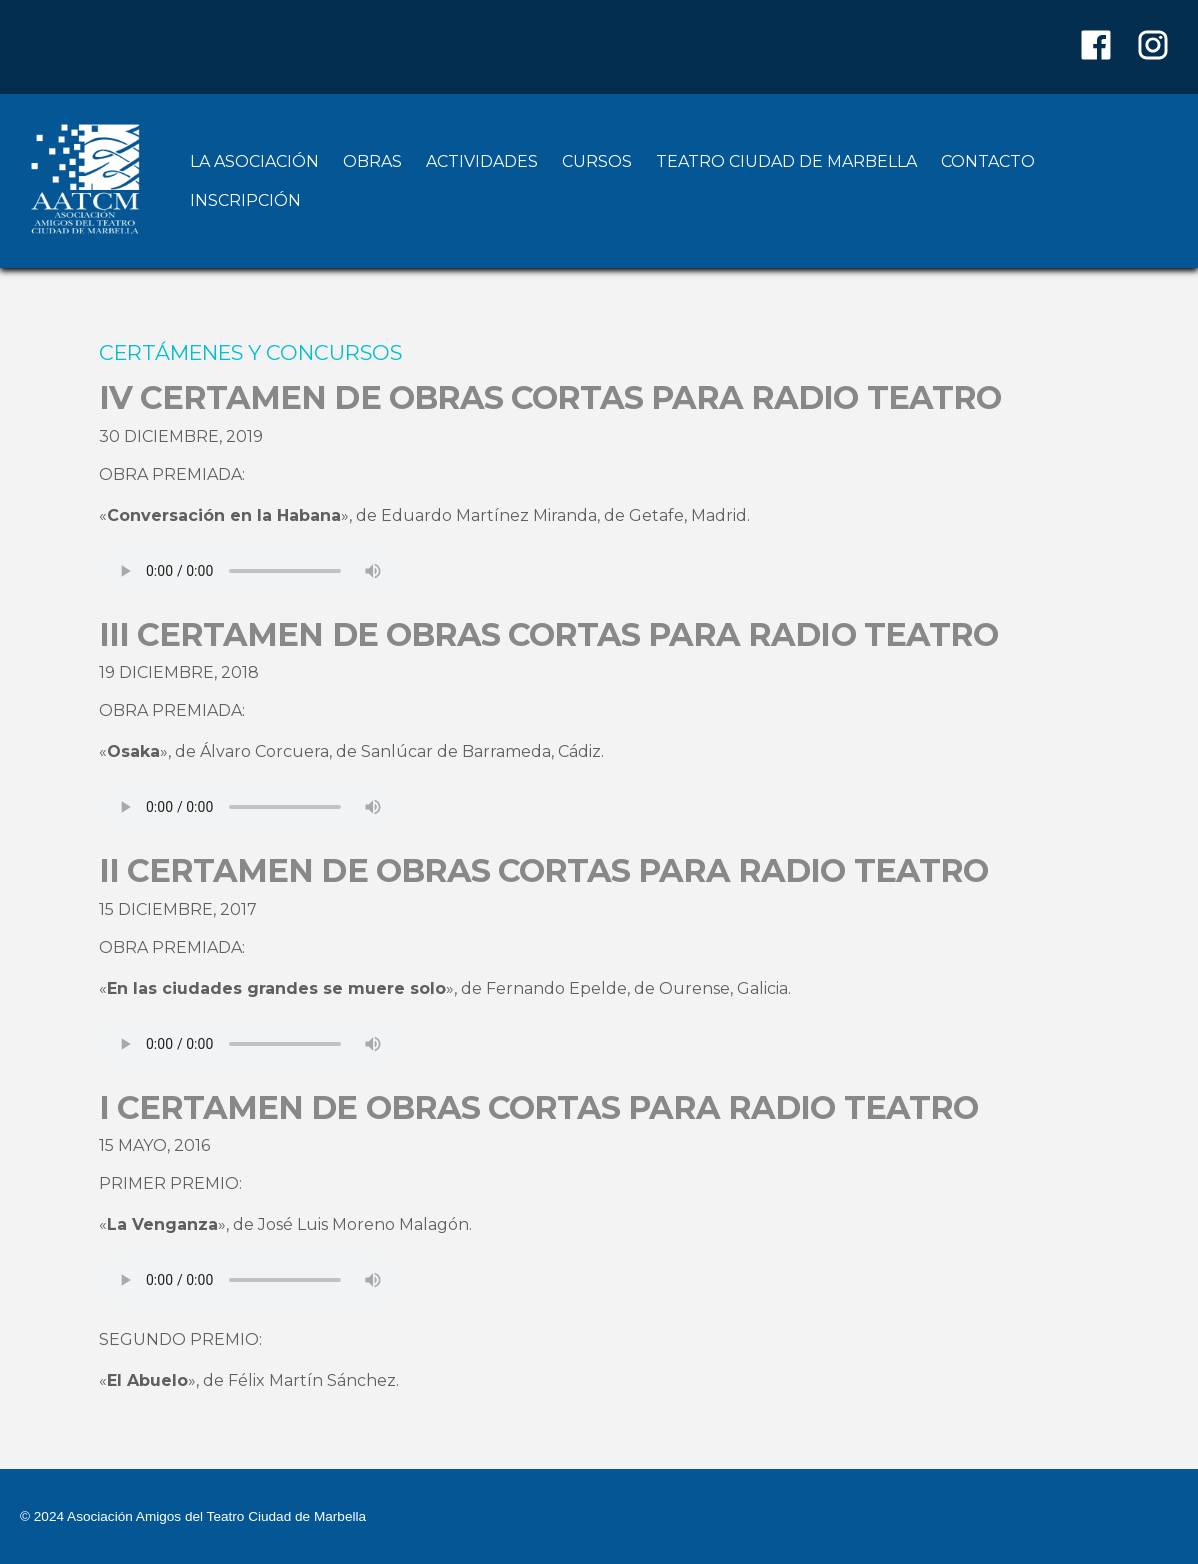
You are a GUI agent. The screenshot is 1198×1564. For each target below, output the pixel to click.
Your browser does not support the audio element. (249, 571)
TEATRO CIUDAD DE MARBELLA (786, 161)
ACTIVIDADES (482, 161)
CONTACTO (988, 161)
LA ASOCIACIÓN (254, 161)
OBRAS (372, 161)
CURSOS (597, 161)
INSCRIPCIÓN (245, 200)
